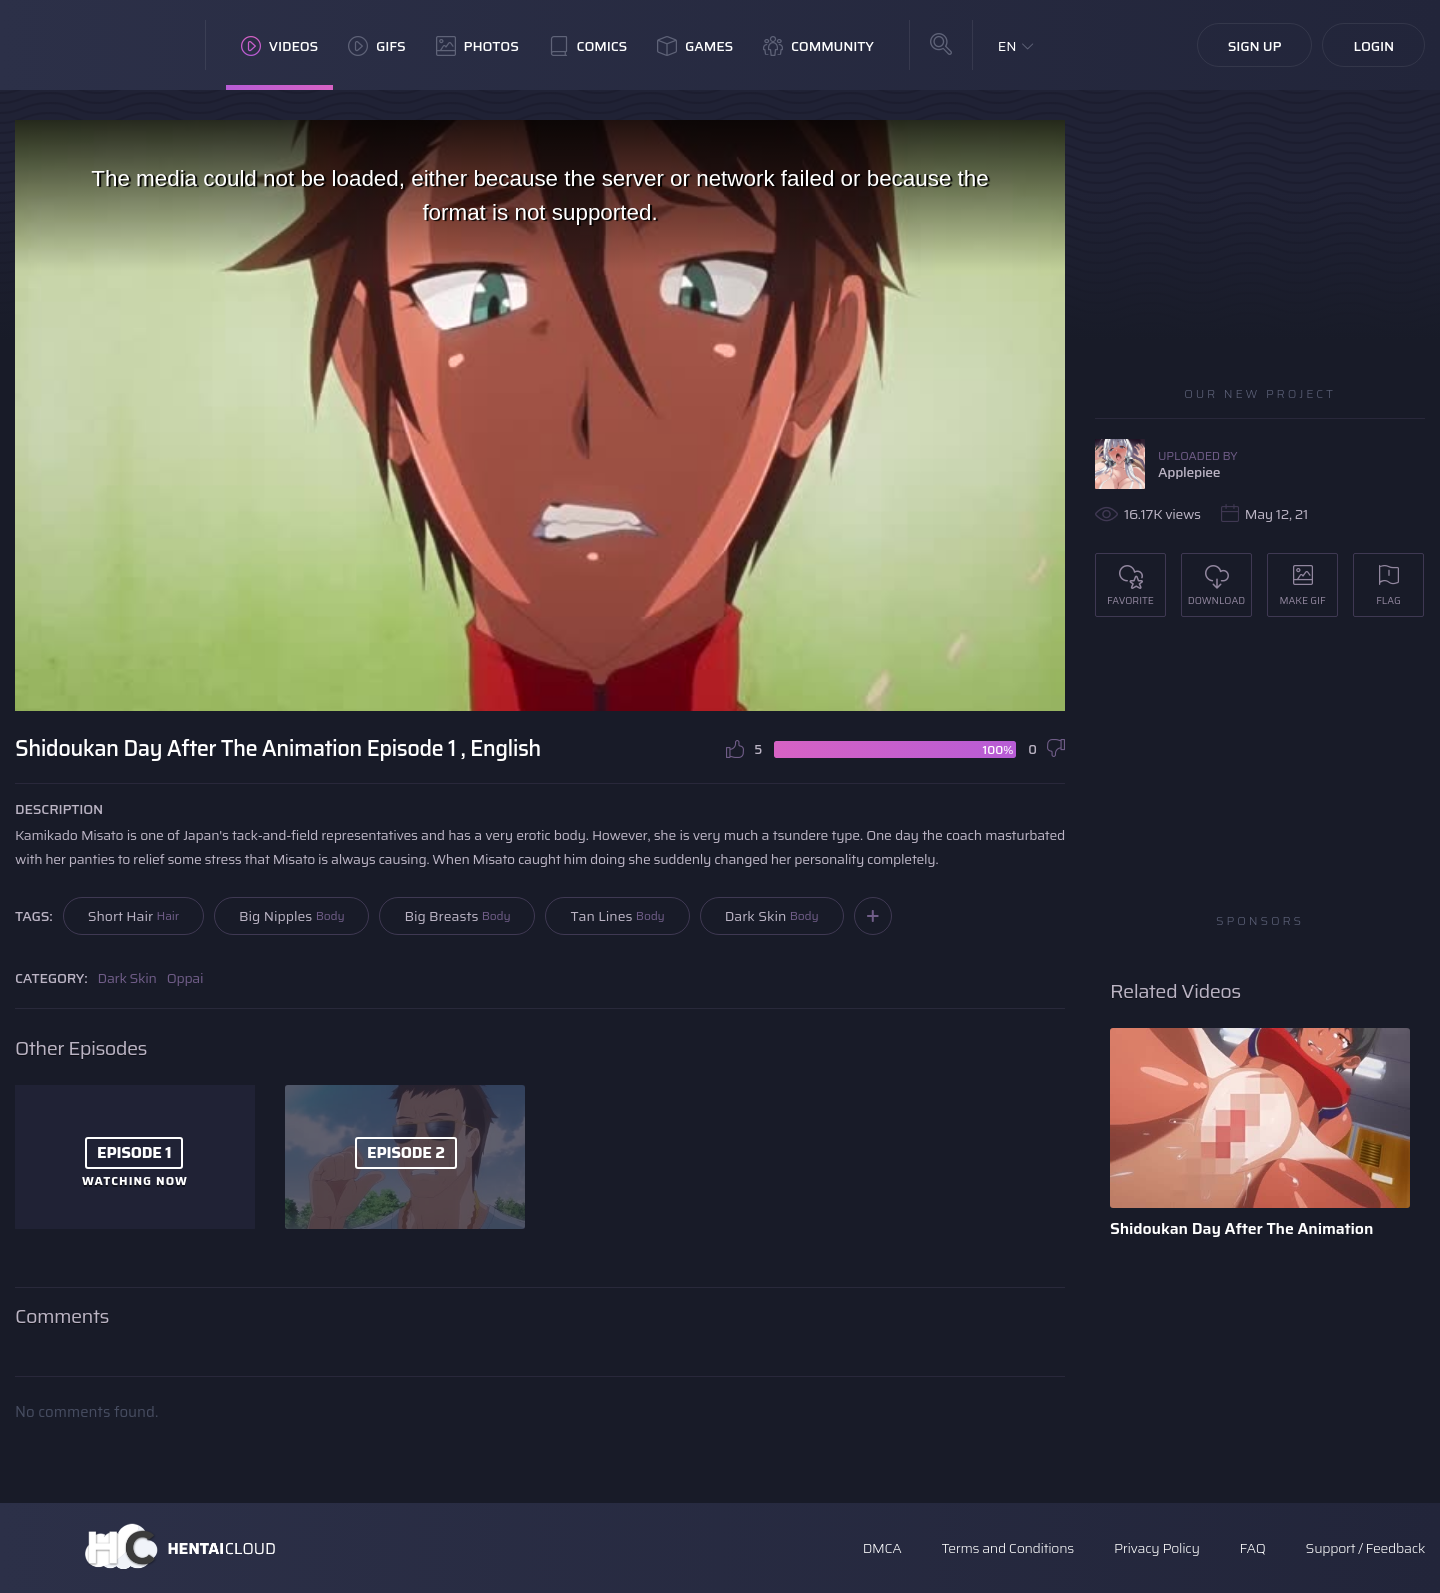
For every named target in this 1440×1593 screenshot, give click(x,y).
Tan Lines (617, 916)
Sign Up (1255, 46)
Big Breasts (457, 916)
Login (1373, 46)
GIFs (377, 46)
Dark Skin (772, 916)
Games (695, 46)
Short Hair (133, 916)
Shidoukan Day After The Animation (1241, 1228)
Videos (279, 46)
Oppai (185, 978)
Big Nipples (291, 916)
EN (1007, 46)
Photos (477, 46)
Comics (588, 46)
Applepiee (1189, 472)
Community (818, 46)
